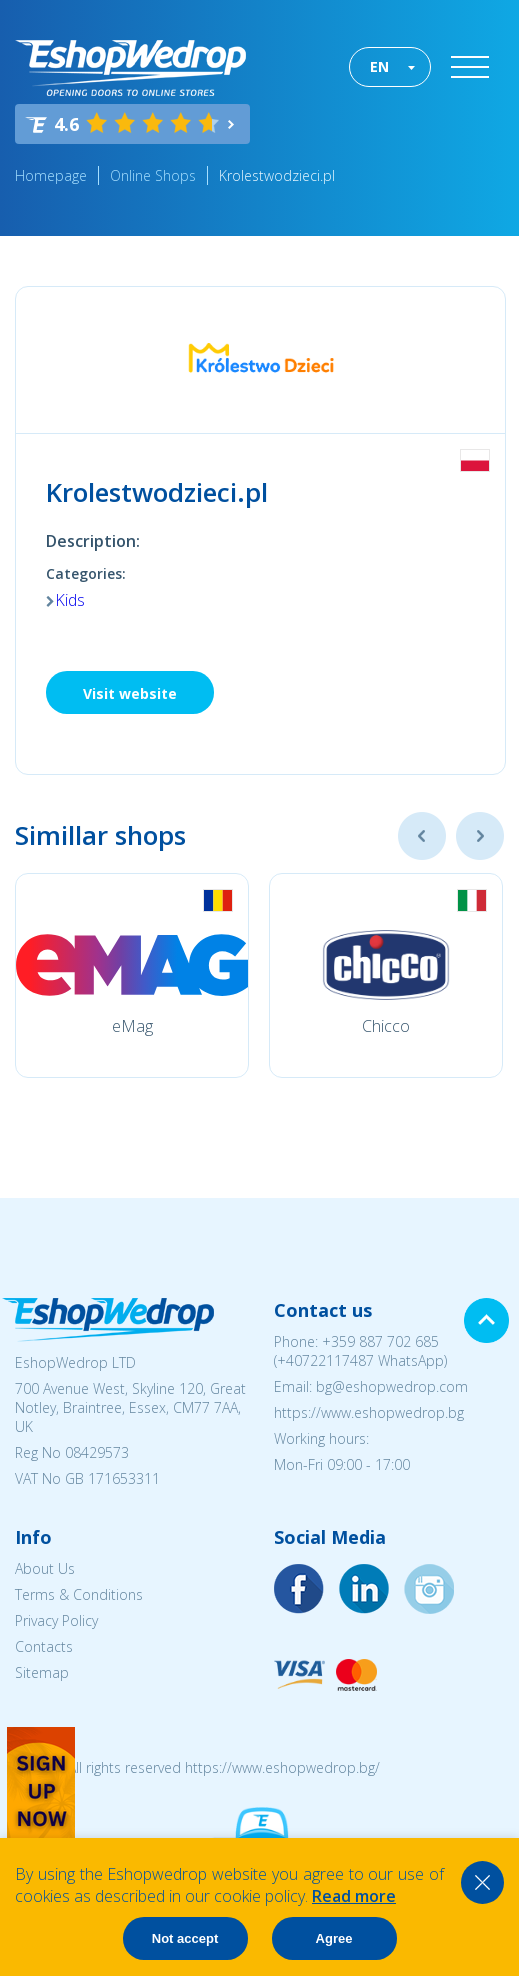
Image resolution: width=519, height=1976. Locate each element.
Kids (70, 600)
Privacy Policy (56, 1620)
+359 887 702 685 (380, 1341)
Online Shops (153, 175)
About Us (45, 1568)
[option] (132, 975)
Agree (334, 1938)
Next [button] (480, 836)
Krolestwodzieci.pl (277, 175)
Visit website (130, 693)
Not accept (185, 1938)
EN (379, 66)
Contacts (44, 1646)
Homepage (51, 175)
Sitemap (42, 1672)
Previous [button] (422, 836)
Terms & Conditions (79, 1594)
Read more (354, 1896)
